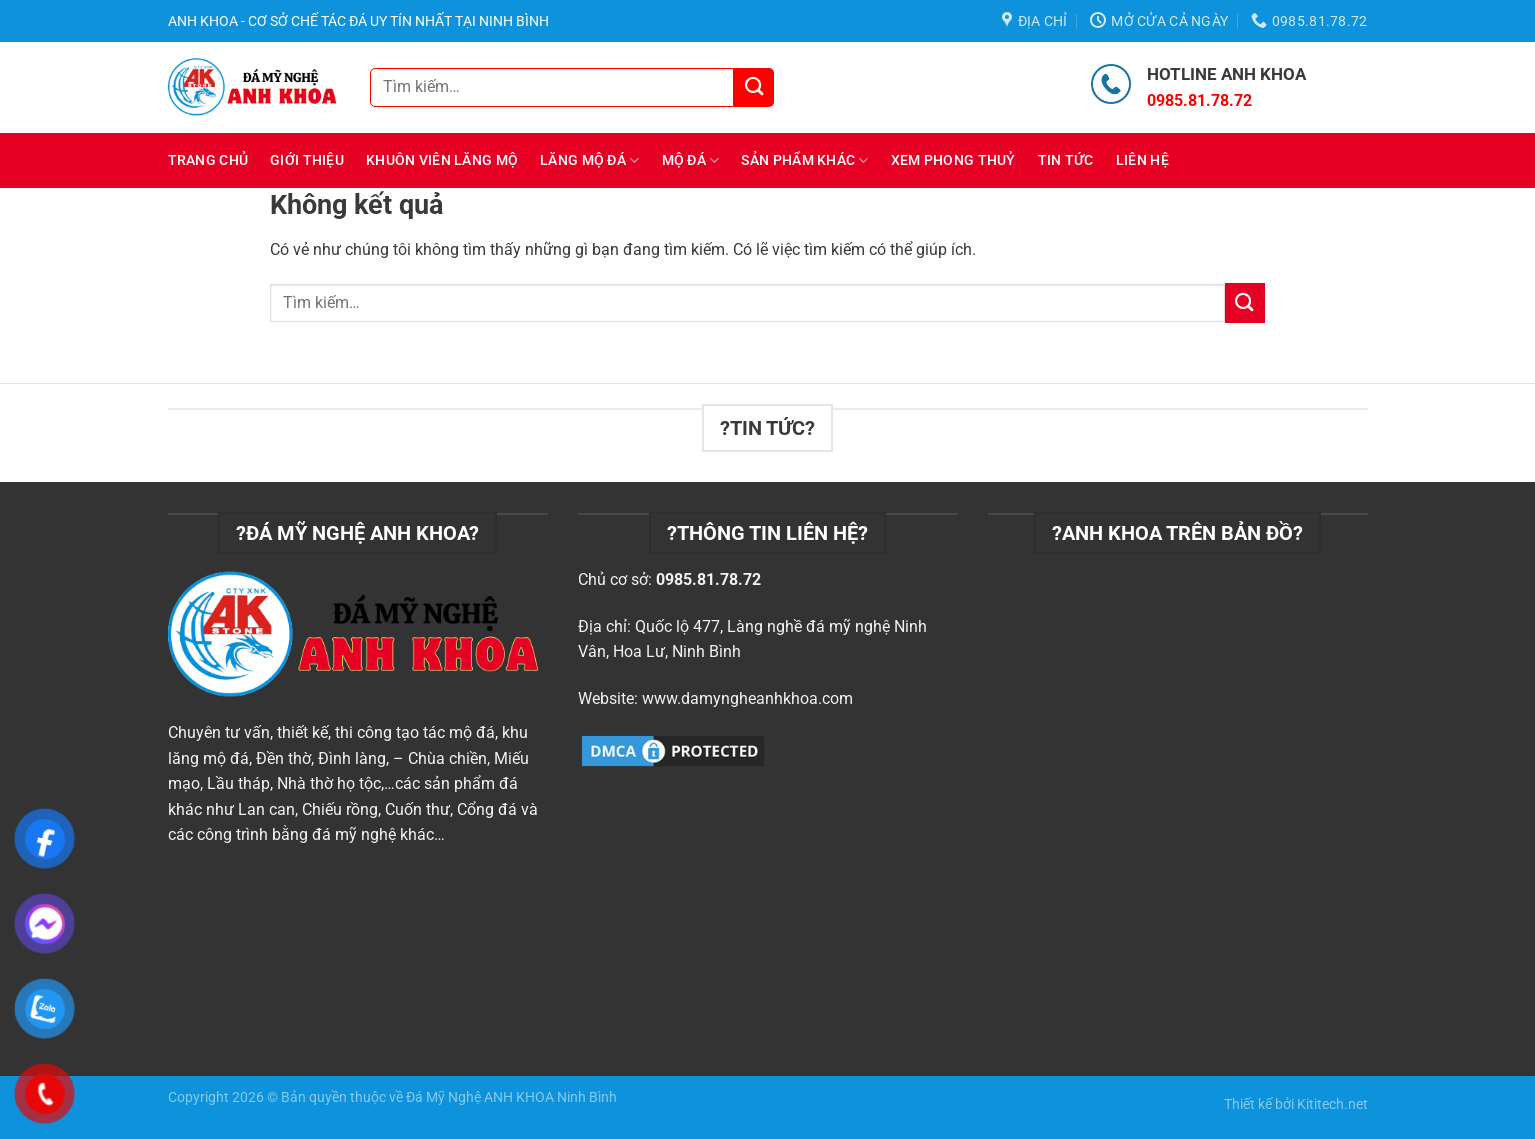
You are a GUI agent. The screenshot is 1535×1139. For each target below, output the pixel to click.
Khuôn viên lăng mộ (442, 160)
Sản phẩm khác (804, 160)
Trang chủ (208, 160)
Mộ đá (691, 160)
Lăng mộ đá (589, 160)
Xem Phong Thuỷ (953, 160)
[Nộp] (754, 87)
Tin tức (1066, 160)
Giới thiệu (307, 160)
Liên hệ (1142, 160)
